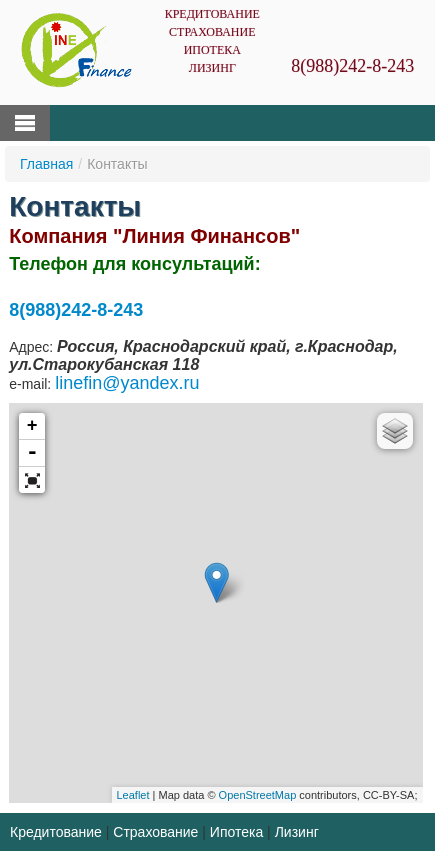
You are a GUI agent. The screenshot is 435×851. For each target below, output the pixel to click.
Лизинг (212, 68)
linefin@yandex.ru (127, 383)
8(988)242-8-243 (352, 66)
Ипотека (212, 50)
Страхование (212, 32)
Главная (46, 164)
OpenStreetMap (258, 795)
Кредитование (212, 14)
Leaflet (133, 795)
